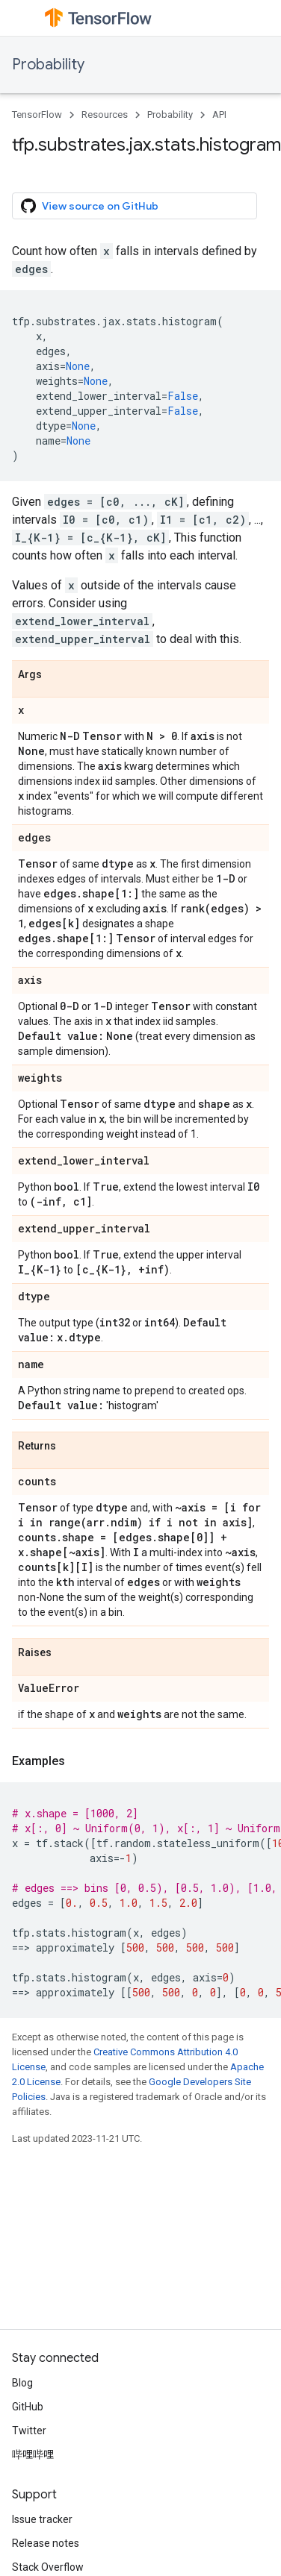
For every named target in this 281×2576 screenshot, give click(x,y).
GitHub (27, 2407)
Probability (48, 64)
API (219, 114)
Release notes (45, 2543)
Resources (104, 114)
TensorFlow (37, 114)
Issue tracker (42, 2519)
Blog (22, 2383)
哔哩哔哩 (33, 2454)
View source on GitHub (89, 205)
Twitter (29, 2430)
